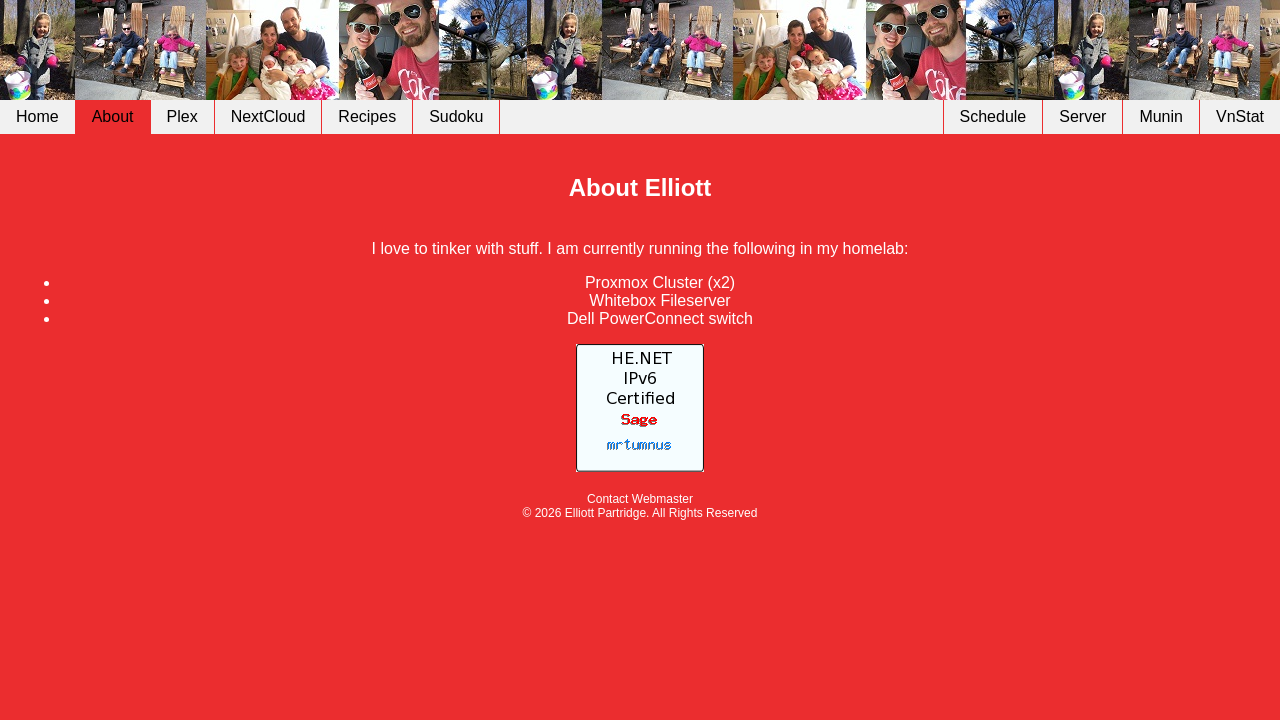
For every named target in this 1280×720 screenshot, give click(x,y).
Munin (1161, 116)
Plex (182, 116)
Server (1082, 116)
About (113, 116)
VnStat (1240, 116)
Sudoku (456, 116)
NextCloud (268, 116)
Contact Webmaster (640, 499)
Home (37, 116)
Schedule (993, 116)
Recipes (367, 116)
